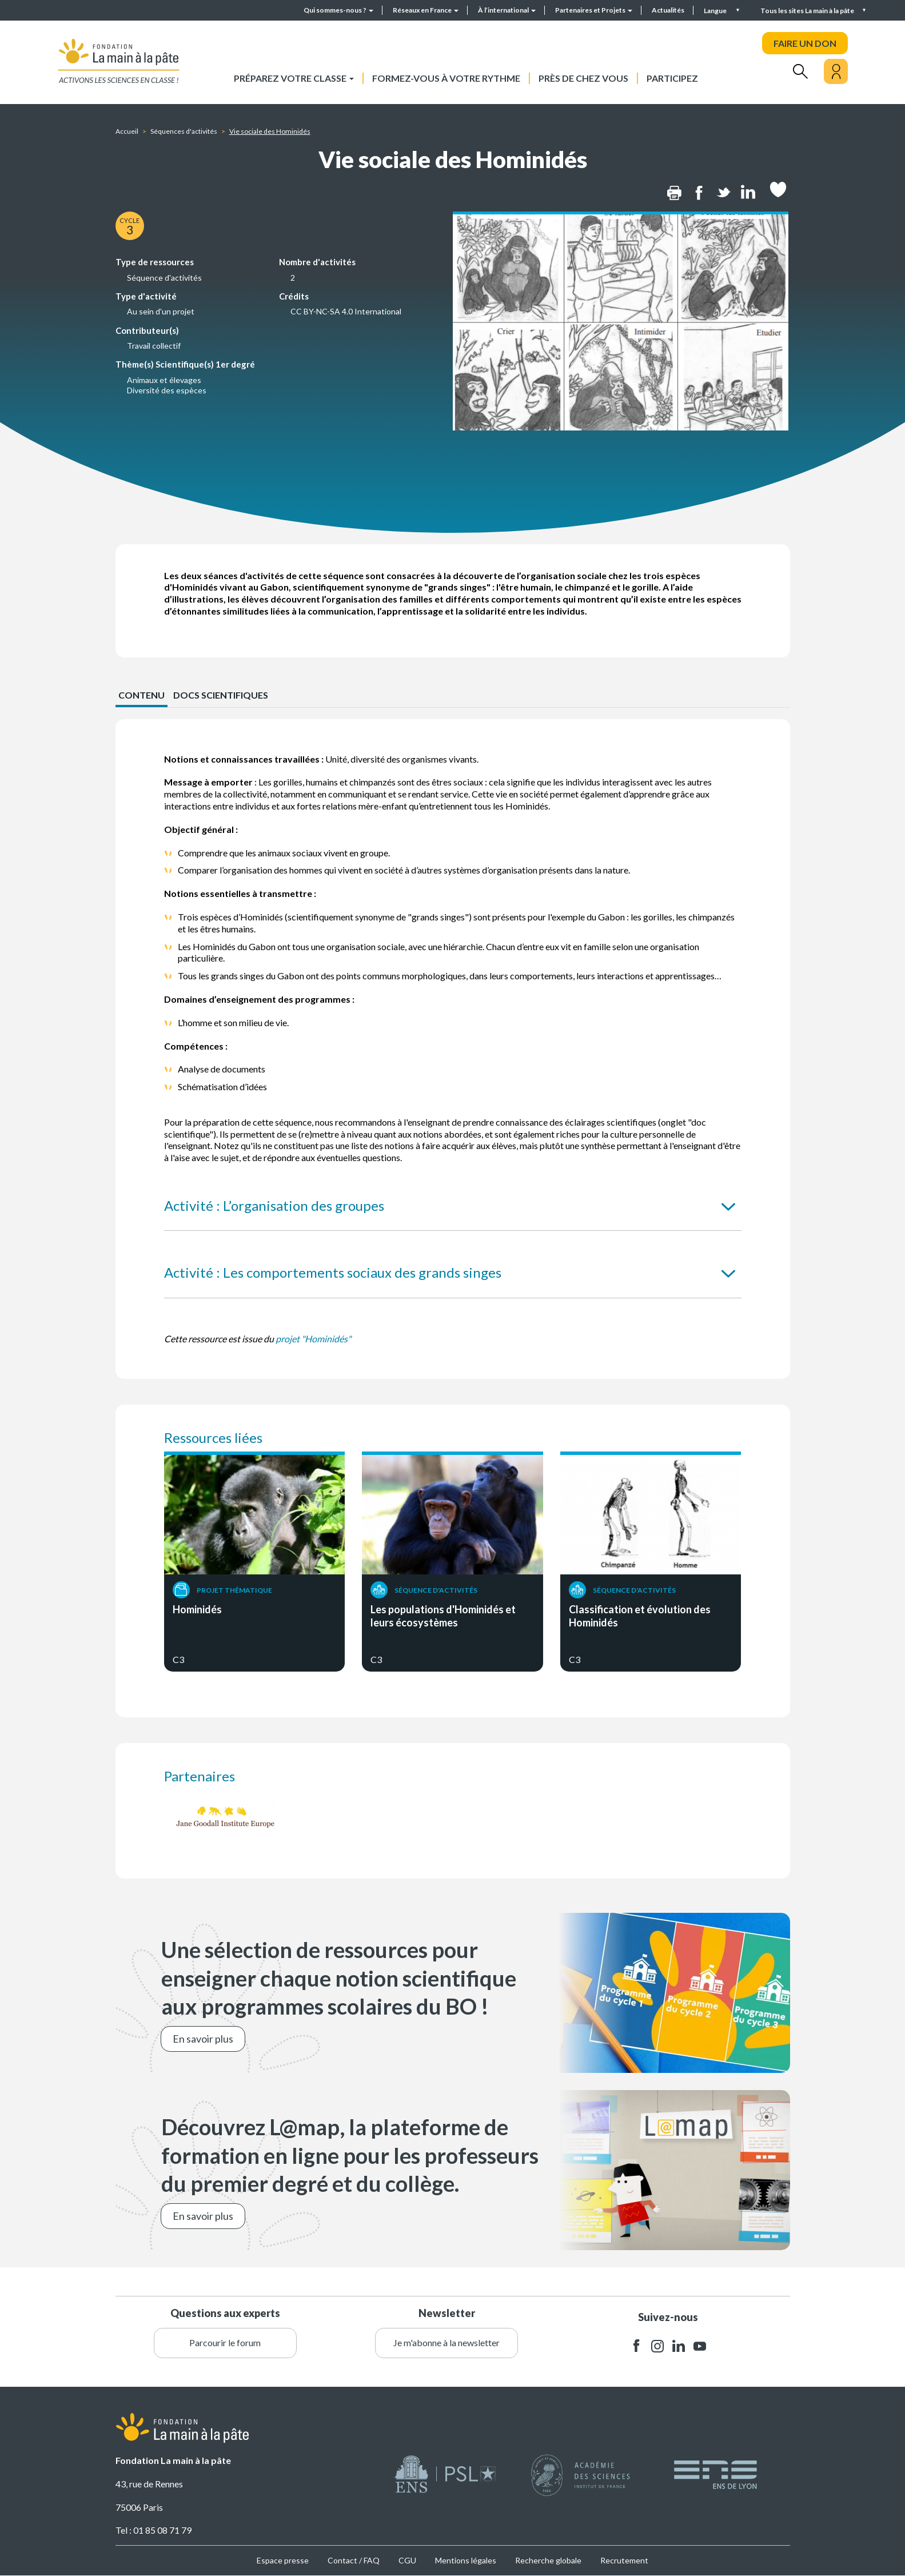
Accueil (126, 131)
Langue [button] (716, 10)
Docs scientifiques (220, 694)
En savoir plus (203, 2038)
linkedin (678, 2346)
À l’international (507, 10)
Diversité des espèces (166, 390)
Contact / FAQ (354, 2560)
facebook (636, 2346)
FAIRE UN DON (805, 43)
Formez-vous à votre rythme (446, 78)
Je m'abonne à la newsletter (446, 2342)
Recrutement (624, 2560)
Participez (672, 78)
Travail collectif (154, 345)
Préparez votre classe (294, 78)
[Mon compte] (836, 71)
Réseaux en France (426, 10)
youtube (699, 2346)
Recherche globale (548, 2560)
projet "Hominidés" (313, 1338)
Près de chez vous (583, 78)
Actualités (668, 10)
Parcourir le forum (225, 2342)
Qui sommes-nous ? (338, 10)
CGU (407, 2560)
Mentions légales (465, 2560)
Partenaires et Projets (593, 10)
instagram (657, 2346)
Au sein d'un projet (160, 311)
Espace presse (283, 2560)
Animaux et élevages (164, 380)
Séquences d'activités (183, 131)
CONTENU (141, 694)
